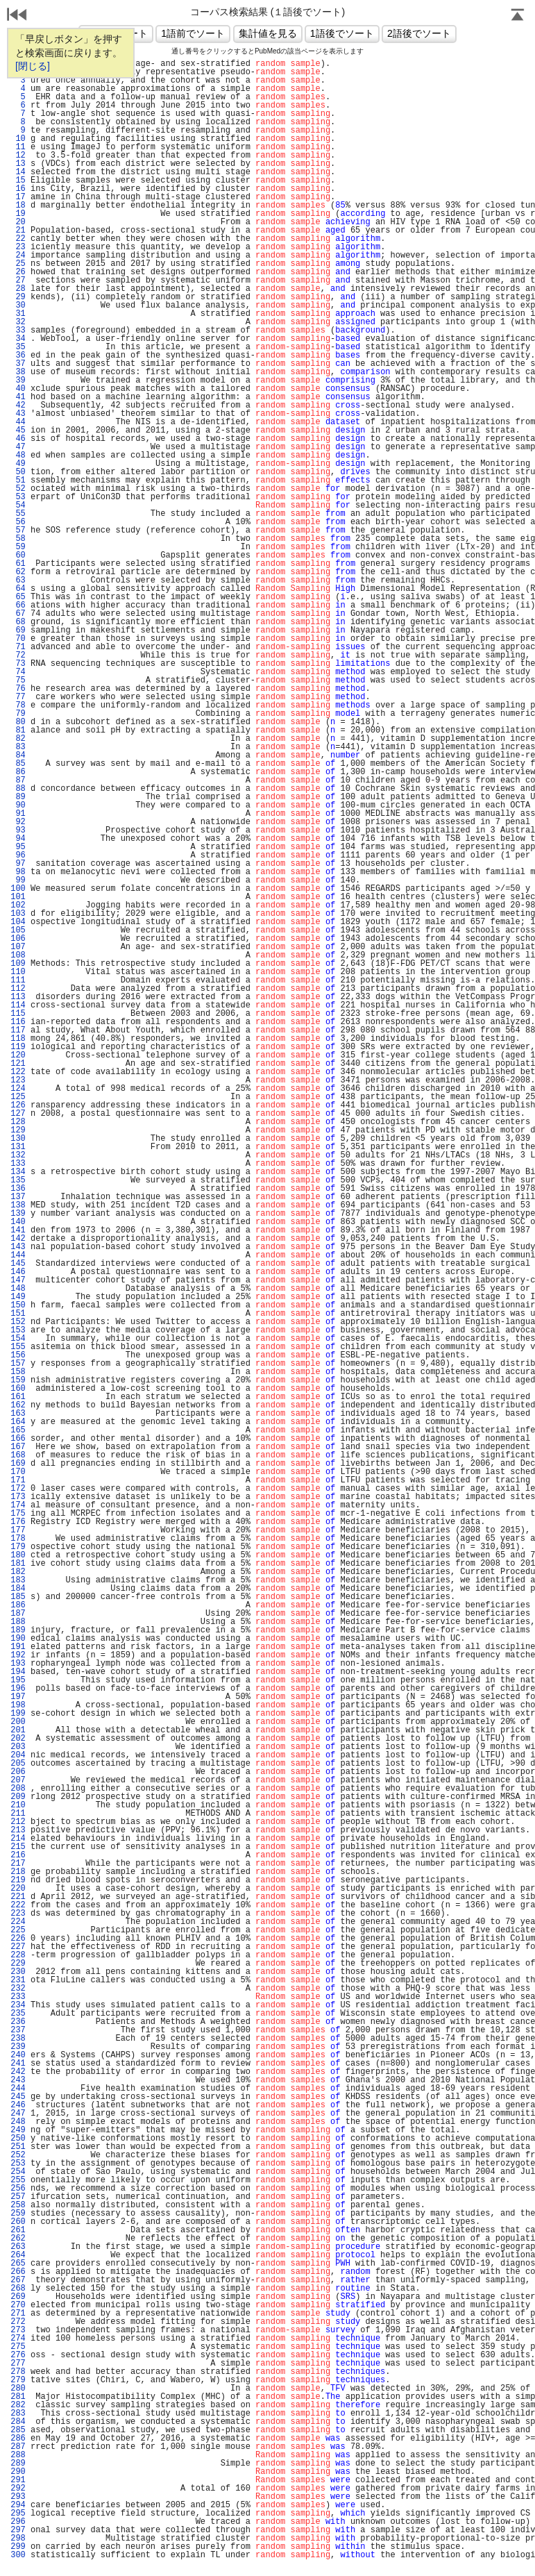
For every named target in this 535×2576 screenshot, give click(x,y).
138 (18, 1205)
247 (18, 2113)
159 (18, 1380)
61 (18, 564)
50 (18, 472)
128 (18, 1122)
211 (18, 1813)
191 (18, 1647)
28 (18, 289)
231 (18, 1980)
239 (18, 2047)
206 (18, 1772)
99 (18, 880)
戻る (17, 15)
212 (18, 1822)
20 (18, 222)
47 (18, 447)
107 (18, 947)
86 (18, 772)
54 (18, 505)
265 (18, 2263)
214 (18, 1838)
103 (18, 914)
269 (18, 2297)
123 (18, 1080)
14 (18, 172)
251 (18, 2147)
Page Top (518, 15)
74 (18, 672)
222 (18, 1905)
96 (18, 855)
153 (18, 1330)
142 (18, 1239)
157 (18, 1364)
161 (18, 1397)
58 (18, 539)
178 (18, 1539)
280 (18, 2388)
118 (18, 1039)
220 (18, 1888)
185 (18, 1597)
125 (18, 1097)
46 (18, 439)
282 (18, 2405)
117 (18, 1030)
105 (18, 930)
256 (18, 2188)
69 (18, 630)
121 (18, 1064)
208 (18, 1788)
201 (18, 1730)
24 (18, 255)
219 (18, 1880)
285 (18, 2430)
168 (18, 1455)
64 (18, 589)
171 (18, 1480)
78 (18, 705)
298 (18, 2538)
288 (18, 2455)
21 (18, 230)
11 (18, 147)
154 (18, 1339)
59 (18, 547)
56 (18, 522)
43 (18, 414)
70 (18, 639)
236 (18, 2022)
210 (18, 1805)
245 (18, 2097)
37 (18, 364)
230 (18, 1972)
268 (18, 2288)
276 (18, 2355)
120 (18, 1055)
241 (18, 2063)
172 (18, 1489)
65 (18, 597)
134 (18, 1172)
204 (18, 1755)
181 (18, 1564)
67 (18, 614)
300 (18, 2555)
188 (18, 1622)
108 (18, 955)
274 (18, 2338)
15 (18, 180)
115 (18, 1014)
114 (18, 1005)
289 (18, 2463)
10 (18, 139)
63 (18, 580)
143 (18, 1247)
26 (18, 272)
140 (18, 1222)
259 (18, 2213)
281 (18, 2397)
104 (18, 922)
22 (18, 239)
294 (18, 2505)
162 (18, 1405)
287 (18, 2447)
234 (18, 2005)
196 (18, 1688)
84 (18, 755)
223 (18, 1913)
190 (18, 1639)
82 (18, 739)
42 (18, 405)
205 (18, 1763)
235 (18, 2013)
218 (18, 1872)
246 (18, 2105)
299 (18, 2547)
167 (18, 1447)
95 (18, 847)
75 (18, 680)
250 (18, 2138)
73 (18, 664)
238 (18, 2038)
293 (18, 2497)
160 (18, 1389)
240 (18, 2055)
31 (18, 314)
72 (18, 655)
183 (18, 1580)
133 (18, 1164)
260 (18, 2222)
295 (18, 2513)
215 (18, 1847)
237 (18, 2030)
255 (18, 2180)
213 (18, 1830)
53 (18, 497)
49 (18, 464)
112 (18, 989)
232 (18, 1988)
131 (18, 1147)
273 (18, 2330)
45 (18, 430)
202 (18, 1738)
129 (18, 1130)
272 (18, 2322)
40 (18, 389)
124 (18, 1089)
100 (18, 889)
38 (18, 372)
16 (18, 189)
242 (18, 2072)
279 (18, 2380)
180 (18, 1555)
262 (18, 2238)
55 (18, 514)
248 (18, 2122)
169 (18, 1464)
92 (18, 822)
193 (18, 1663)
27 (18, 280)
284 (18, 2422)
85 (18, 764)
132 (18, 1155)
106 (18, 939)
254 (18, 2172)
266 (18, 2272)
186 (18, 1605)
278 (18, 2372)
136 (18, 1189)
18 (18, 205)
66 (18, 605)
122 (18, 1072)
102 (18, 905)
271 (18, 2313)
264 (18, 2255)
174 (18, 1505)
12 (18, 155)
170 (18, 1472)
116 (18, 1022)
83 (18, 747)
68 (18, 622)
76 (18, 689)
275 (18, 2347)
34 (18, 339)
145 (18, 1264)
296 (18, 2522)
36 (18, 355)
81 (18, 730)
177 (18, 1530)
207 (18, 1780)
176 (18, 1522)
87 (18, 780)
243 (18, 2080)
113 (18, 997)
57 (18, 530)
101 (18, 897)
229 (18, 1963)
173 (18, 1497)
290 (18, 2472)
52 (18, 489)
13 (18, 164)
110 (18, 972)
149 (18, 1297)
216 (18, 1855)
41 (18, 397)
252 (18, 2155)
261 (18, 2230)
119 (18, 1047)
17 (18, 197)
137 (18, 1197)
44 (18, 422)
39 (18, 380)
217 (18, 1863)
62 (18, 572)
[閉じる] (32, 66)
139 (18, 1214)
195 (18, 1680)
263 (18, 2247)
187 (18, 1614)
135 (18, 1180)
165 (18, 1430)
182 (18, 1572)
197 (18, 1697)
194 (18, 1672)
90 (18, 805)
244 (18, 2088)
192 (18, 1655)
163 (18, 1414)
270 (18, 2305)
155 (18, 1347)
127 (18, 1114)
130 (18, 1139)
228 (18, 1955)
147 (18, 1280)
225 (18, 1930)
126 (18, 1105)
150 (18, 1305)
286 (18, 2438)
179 (18, 1547)
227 (18, 1947)
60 (18, 555)
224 (18, 1922)
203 (18, 1747)
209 (18, 1797)
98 (18, 872)
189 (18, 1630)
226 (18, 1938)
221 (18, 1897)
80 (18, 722)
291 (18, 2480)
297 (18, 2530)
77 (18, 697)
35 (18, 347)
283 (18, 2413)
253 (18, 2163)
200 (18, 1722)
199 (18, 1713)
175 (18, 1514)
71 (18, 647)
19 (18, 214)
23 (18, 247)
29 (18, 297)
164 (18, 1422)
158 (18, 1372)
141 (18, 1230)
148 (18, 1289)
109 (18, 964)
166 (18, 1439)
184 (18, 1589)
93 (18, 830)
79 (18, 714)
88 (18, 789)
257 (18, 2197)
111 (18, 980)
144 (18, 1255)
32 (18, 322)
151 (18, 1314)
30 (18, 305)
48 (18, 455)
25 (18, 264)
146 (18, 1272)
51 (18, 480)
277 (18, 2363)
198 (18, 1705)
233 (18, 1997)
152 (18, 1322)
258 (18, 2205)
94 (18, 839)
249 (18, 2130)
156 (18, 1355)
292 (18, 2488)
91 (18, 814)
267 (18, 2280)
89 (18, 797)
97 (18, 864)
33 (18, 330)
